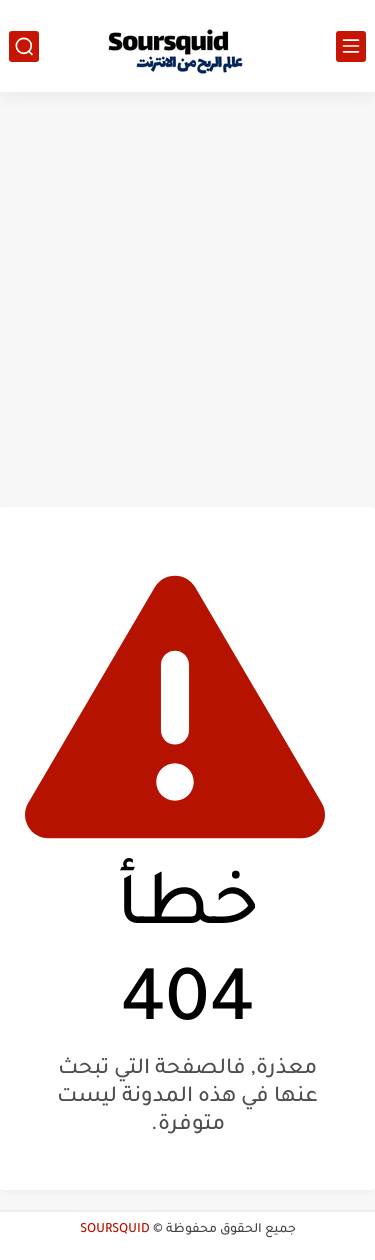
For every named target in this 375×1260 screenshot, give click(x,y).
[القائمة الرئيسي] (351, 46)
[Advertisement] (187, 299)
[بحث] (24, 46)
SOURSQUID (115, 1230)
